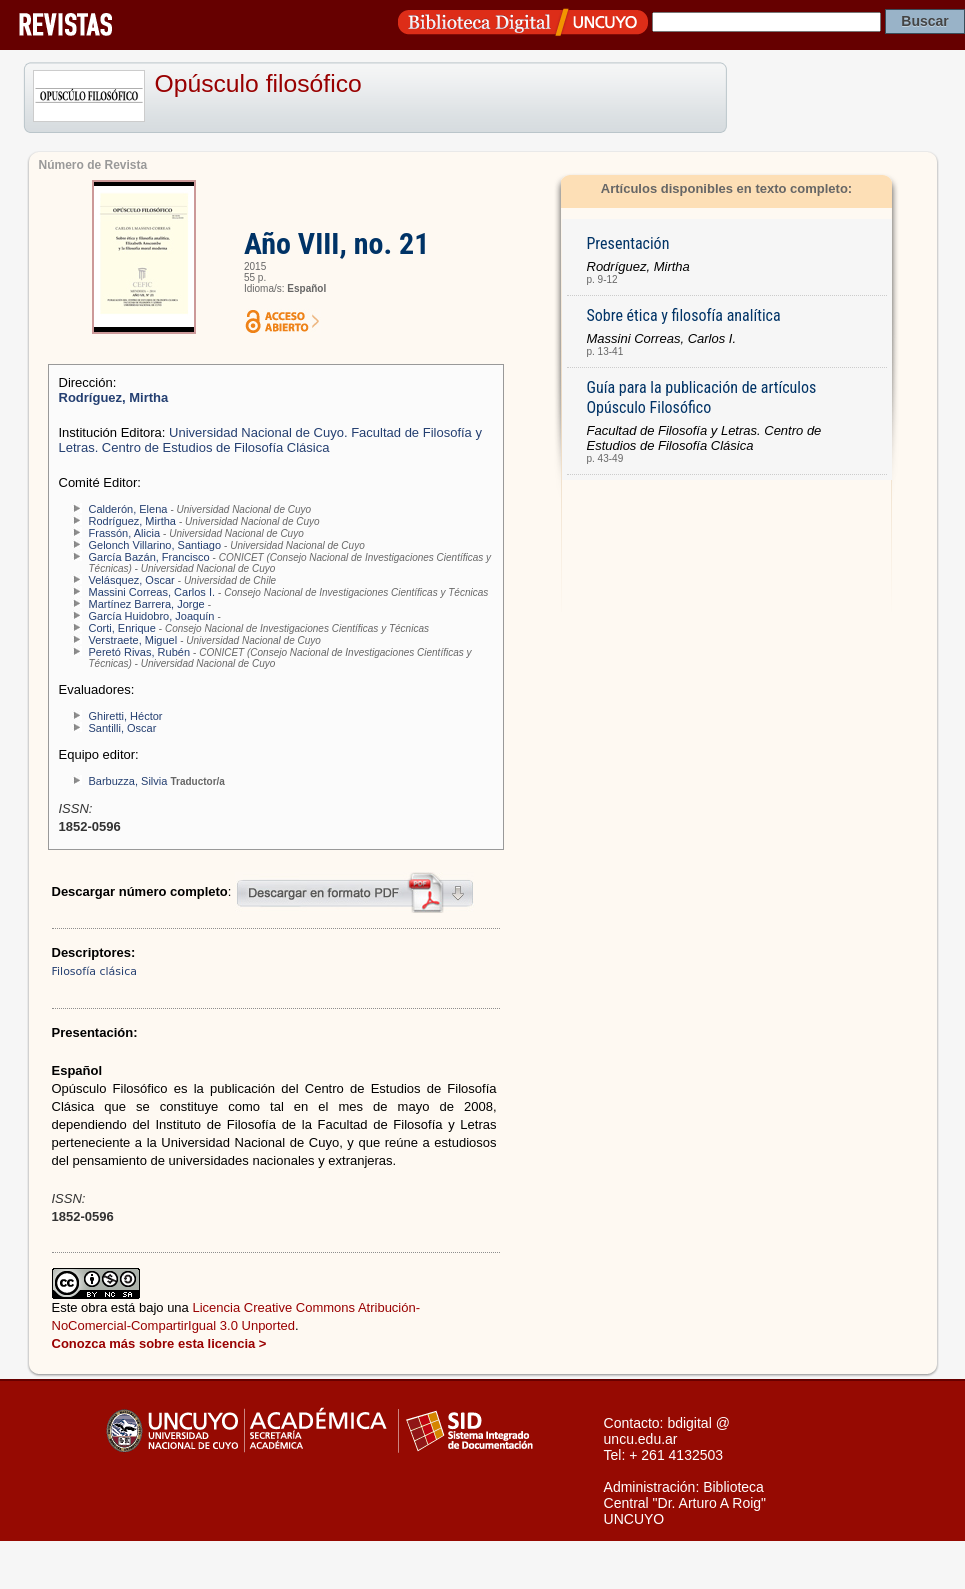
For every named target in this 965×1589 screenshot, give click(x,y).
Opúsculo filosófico (258, 83)
